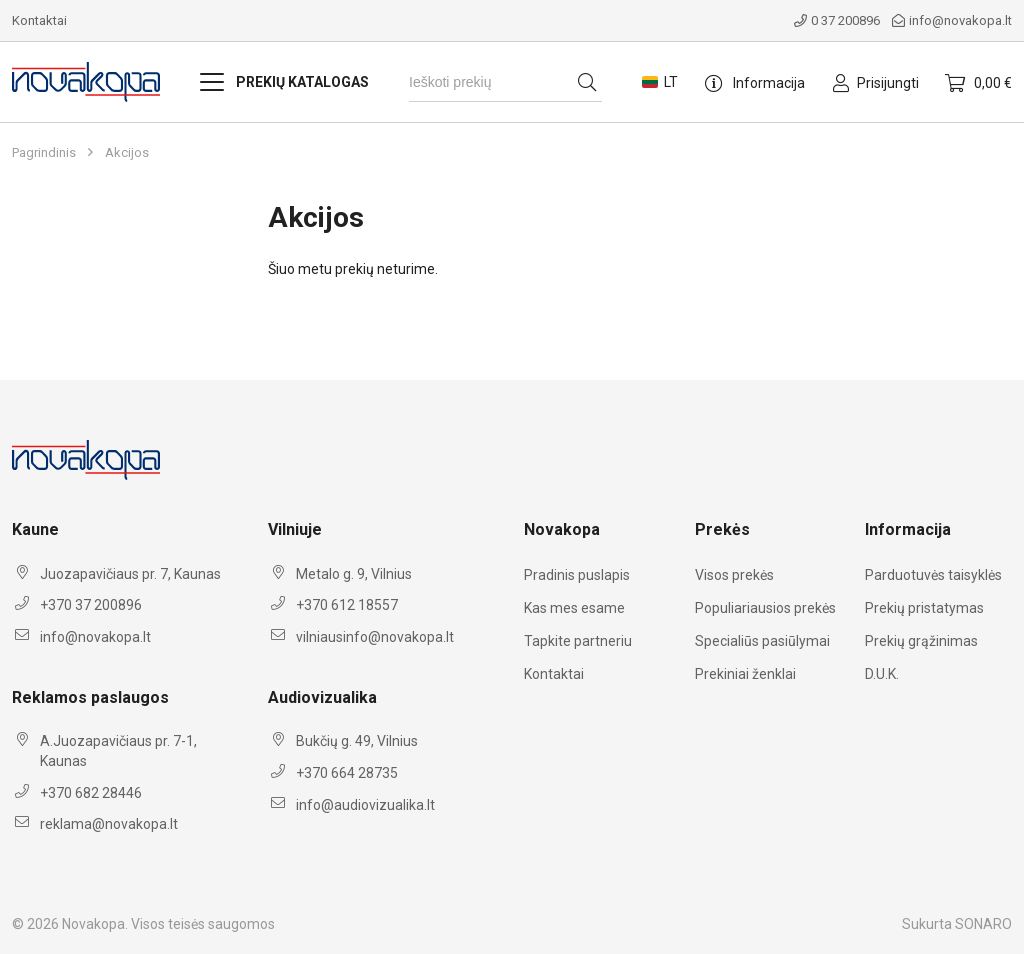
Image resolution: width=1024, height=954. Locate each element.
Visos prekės (734, 575)
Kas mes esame (574, 608)
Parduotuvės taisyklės (933, 575)
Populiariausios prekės (765, 608)
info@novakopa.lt (952, 20)
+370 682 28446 (91, 793)
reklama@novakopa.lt (109, 824)
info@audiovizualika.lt (365, 805)
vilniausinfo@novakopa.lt (375, 637)
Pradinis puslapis (577, 575)
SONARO (983, 924)
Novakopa (93, 924)
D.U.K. (882, 674)
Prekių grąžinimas (921, 641)
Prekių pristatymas (924, 608)
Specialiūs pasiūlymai (762, 641)
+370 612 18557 (347, 605)
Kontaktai (39, 20)
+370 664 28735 (347, 773)
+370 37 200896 (91, 605)
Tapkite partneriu (578, 641)
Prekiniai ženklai (745, 674)
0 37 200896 (837, 20)
